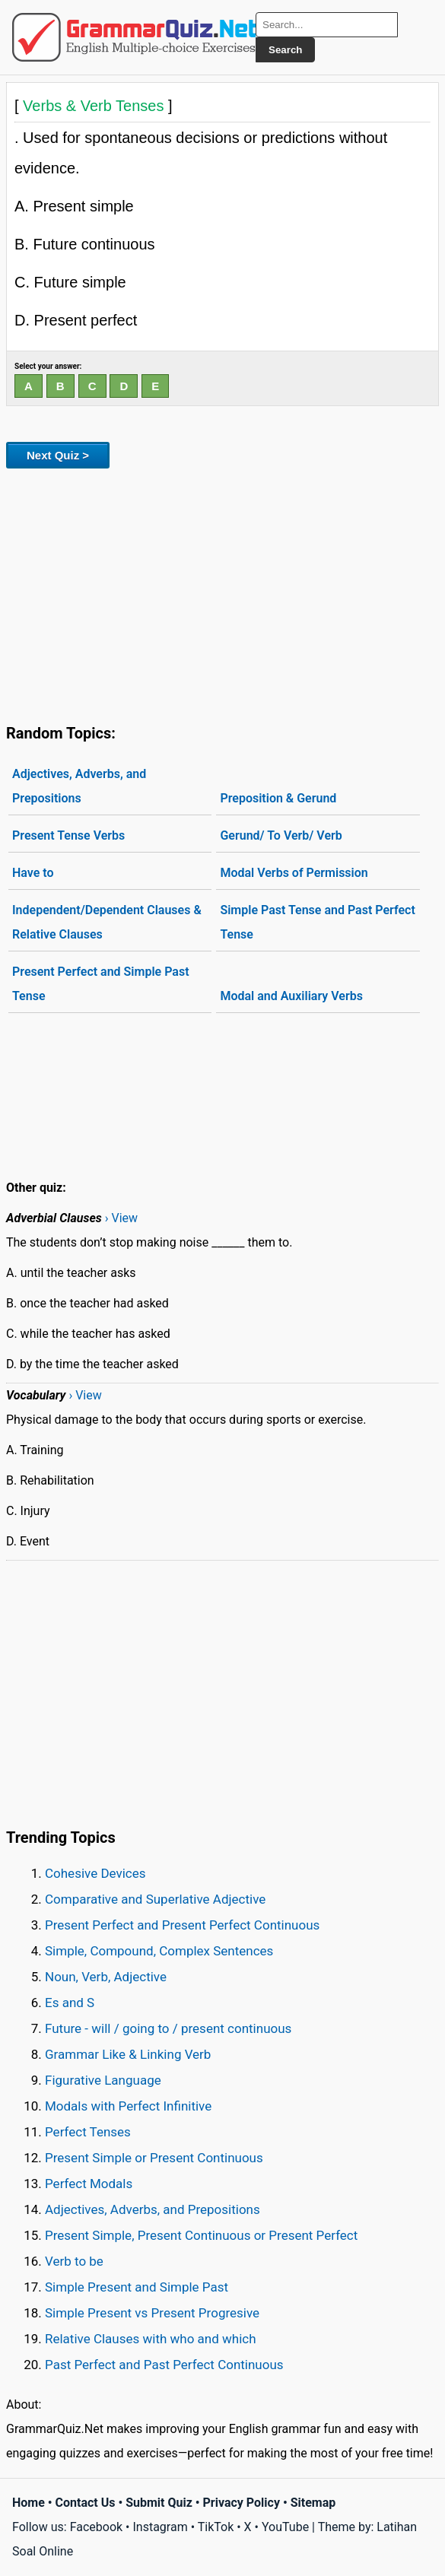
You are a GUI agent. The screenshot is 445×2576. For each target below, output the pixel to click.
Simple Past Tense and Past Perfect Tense (317, 922)
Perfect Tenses (88, 2131)
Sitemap (313, 2502)
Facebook (96, 2527)
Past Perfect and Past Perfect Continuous (164, 2364)
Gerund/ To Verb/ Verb (281, 835)
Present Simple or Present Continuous (154, 2157)
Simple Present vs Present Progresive (152, 2312)
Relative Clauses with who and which (150, 2338)
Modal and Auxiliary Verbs (291, 996)
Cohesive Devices (95, 1873)
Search (285, 50)
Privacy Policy (241, 2502)
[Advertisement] (222, 593)
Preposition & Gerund (278, 798)
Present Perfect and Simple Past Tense (100, 983)
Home (28, 2502)
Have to (33, 873)
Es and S (69, 2002)
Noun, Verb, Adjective (106, 1976)
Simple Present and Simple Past (136, 2287)
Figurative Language (103, 2080)
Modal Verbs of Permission (293, 873)
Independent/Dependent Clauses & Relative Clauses (107, 922)
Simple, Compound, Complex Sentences (159, 1950)
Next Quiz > (58, 455)
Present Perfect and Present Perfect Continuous (182, 1925)
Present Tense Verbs (68, 835)
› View (121, 1218)
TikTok (216, 2527)
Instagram (159, 2527)
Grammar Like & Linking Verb (128, 2054)
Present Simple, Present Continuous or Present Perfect (201, 2235)
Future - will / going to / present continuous (168, 2028)
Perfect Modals (88, 2183)
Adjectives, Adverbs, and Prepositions (79, 786)
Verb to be (74, 2261)
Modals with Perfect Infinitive (128, 2106)
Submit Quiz (159, 2502)
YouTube (285, 2527)
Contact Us (86, 2502)
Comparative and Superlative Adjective (155, 1899)
